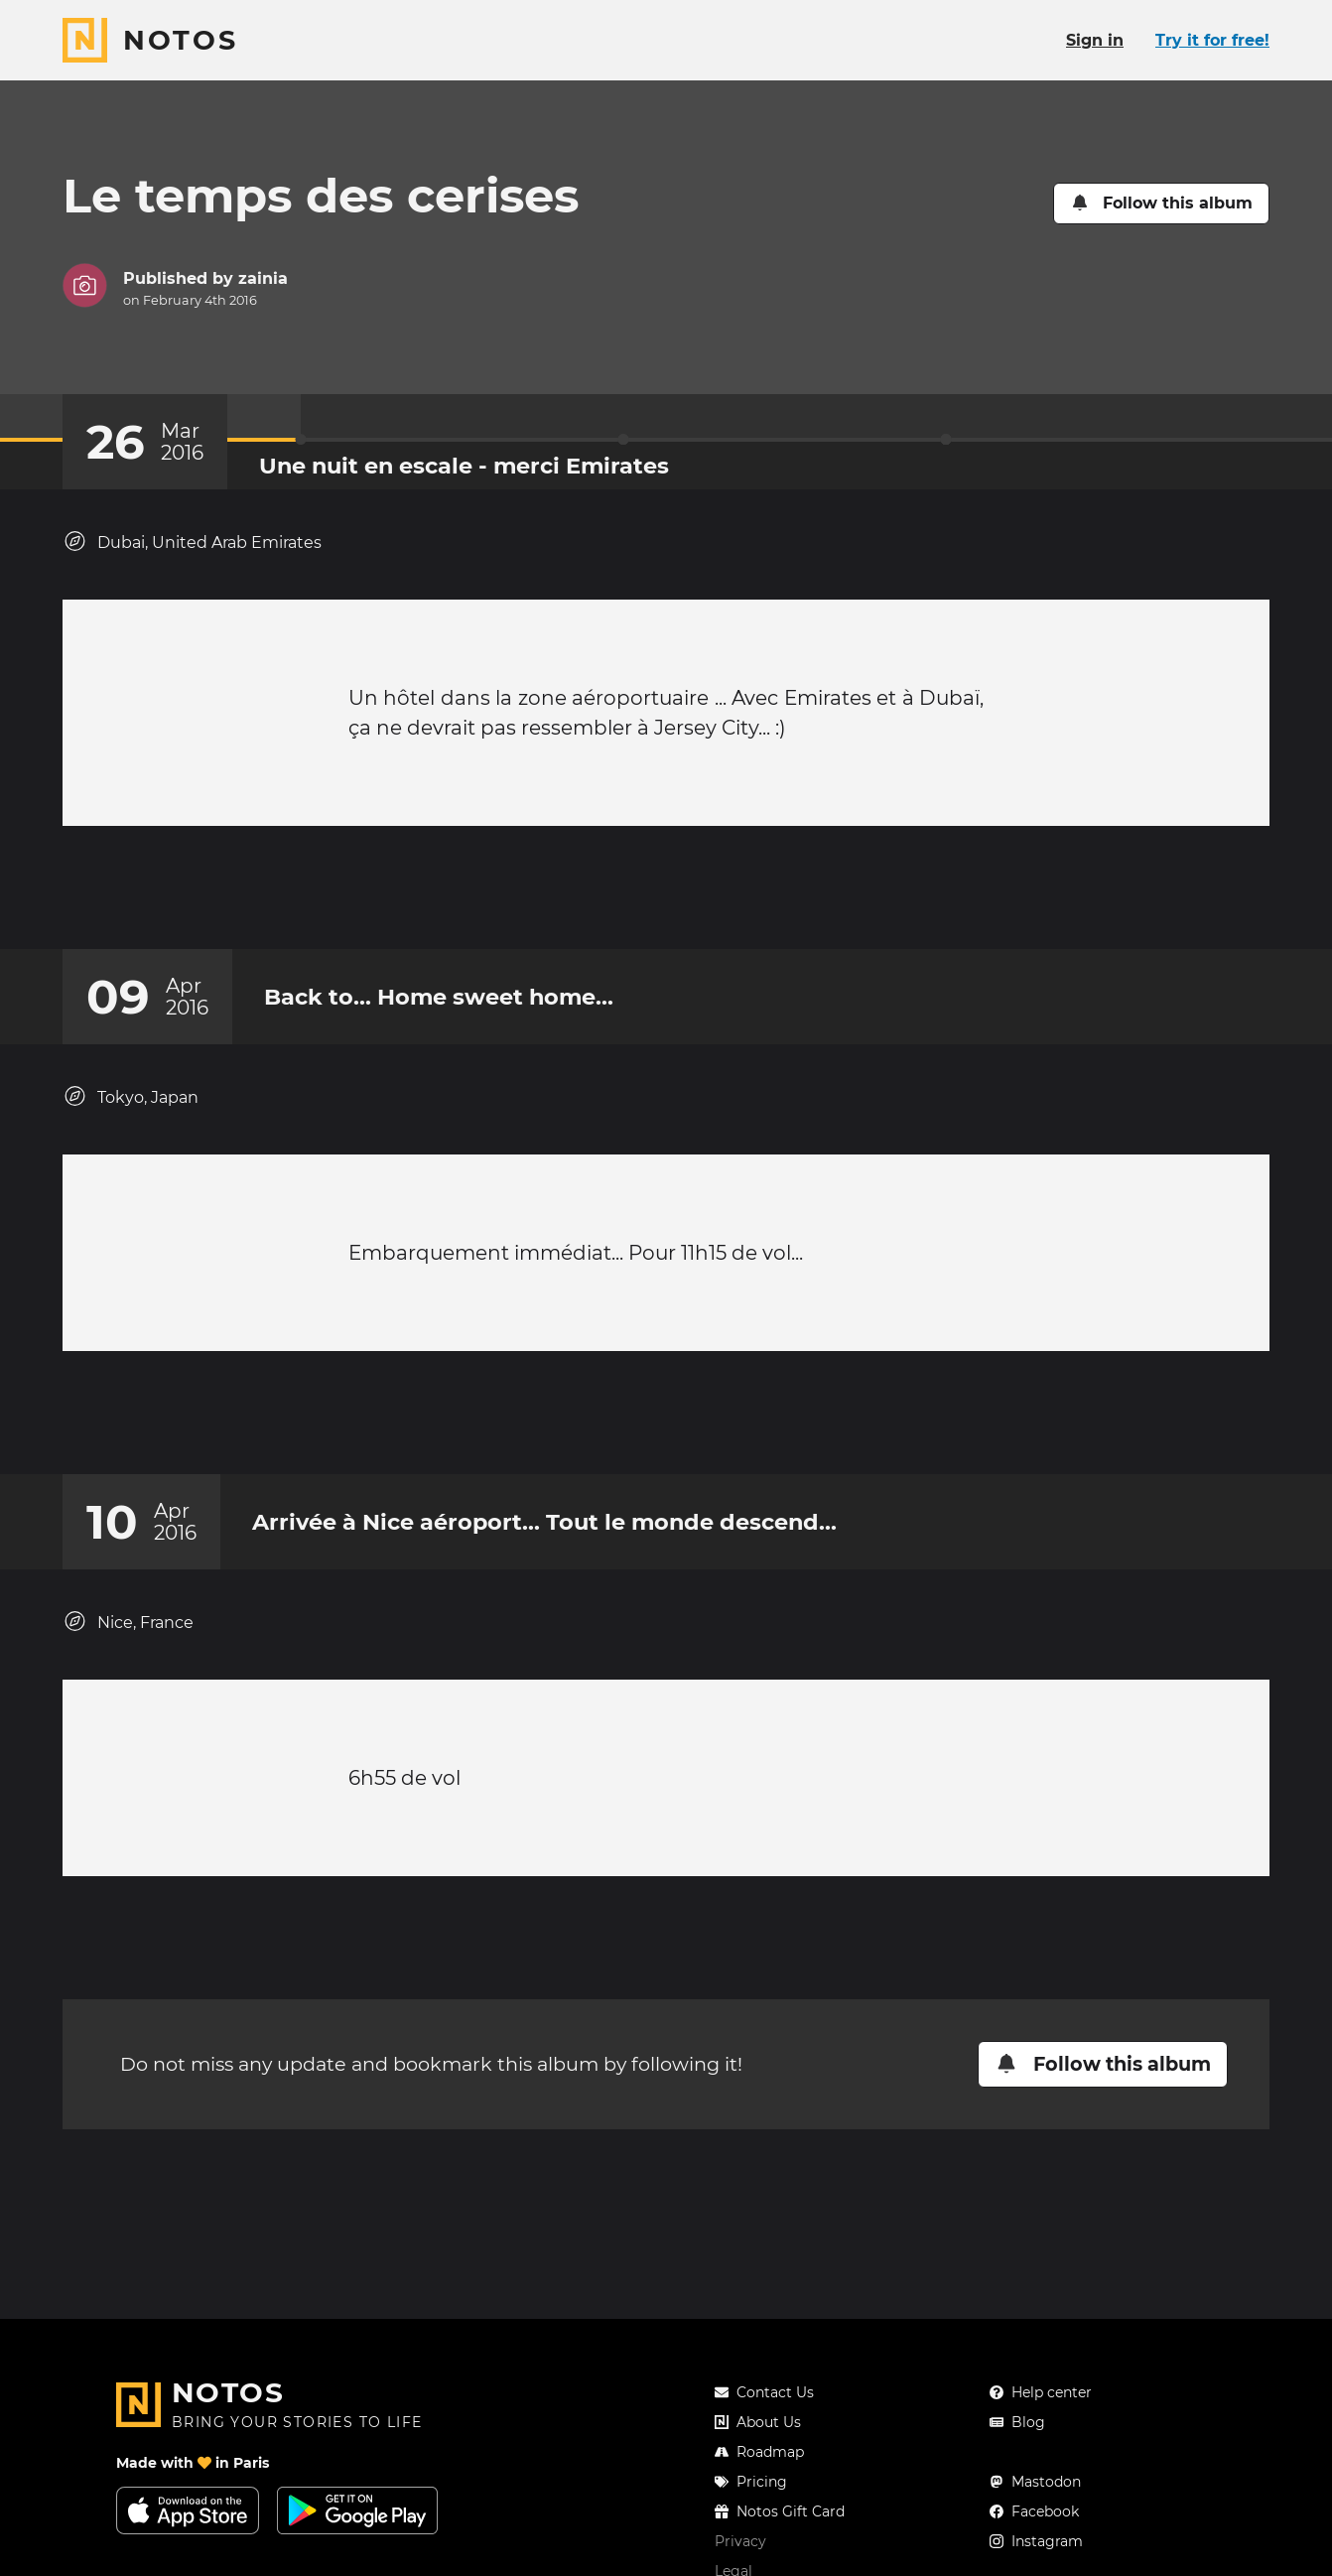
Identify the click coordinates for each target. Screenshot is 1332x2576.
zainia (263, 278)
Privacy (740, 2541)
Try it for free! (1212, 40)
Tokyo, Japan (131, 1116)
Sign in (1095, 40)
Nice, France (128, 1661)
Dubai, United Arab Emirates (192, 541)
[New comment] (703, 897)
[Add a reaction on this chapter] (628, 897)
